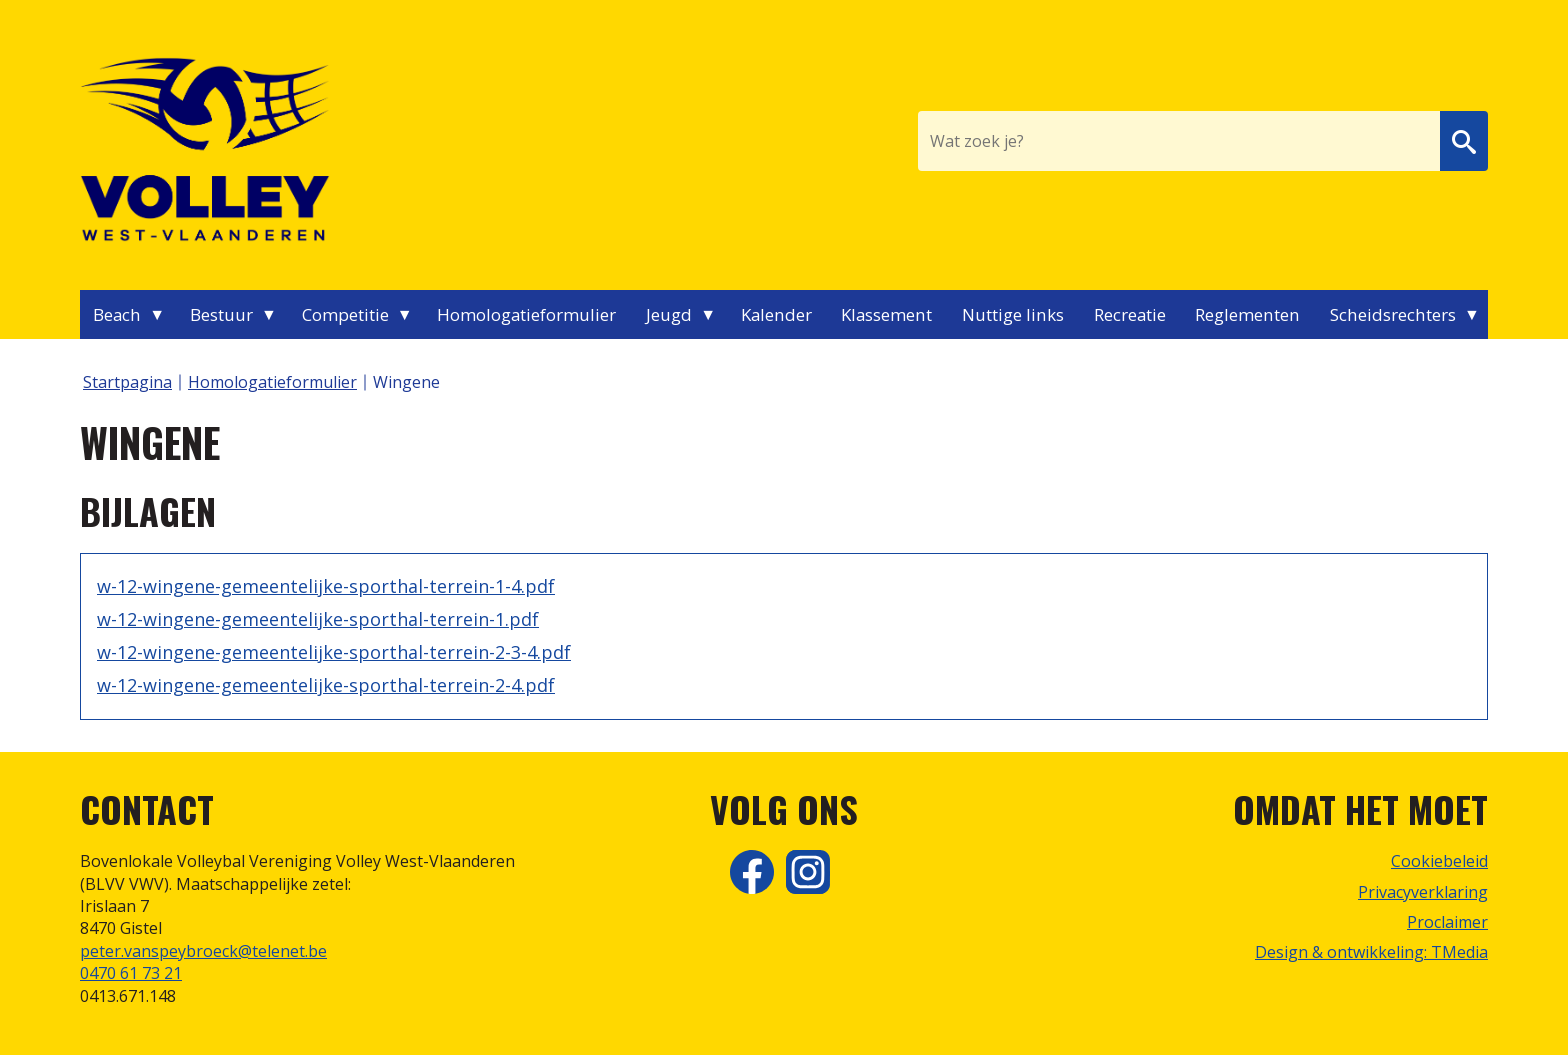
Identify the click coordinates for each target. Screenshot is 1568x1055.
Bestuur (221, 314)
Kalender (776, 314)
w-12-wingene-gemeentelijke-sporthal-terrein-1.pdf (318, 619)
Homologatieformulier (526, 314)
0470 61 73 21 (131, 973)
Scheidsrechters (1393, 314)
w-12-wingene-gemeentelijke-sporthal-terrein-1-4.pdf (326, 586)
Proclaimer (1447, 922)
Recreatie (1130, 314)
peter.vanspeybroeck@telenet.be (203, 951)
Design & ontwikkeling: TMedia (1371, 952)
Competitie (345, 314)
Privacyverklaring (1423, 892)
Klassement (886, 314)
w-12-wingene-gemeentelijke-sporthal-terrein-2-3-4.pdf (334, 652)
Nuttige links (1013, 314)
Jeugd (669, 314)
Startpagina (127, 382)
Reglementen (1247, 314)
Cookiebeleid (1439, 861)
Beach (117, 314)
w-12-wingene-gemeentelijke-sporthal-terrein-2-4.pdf (326, 685)
